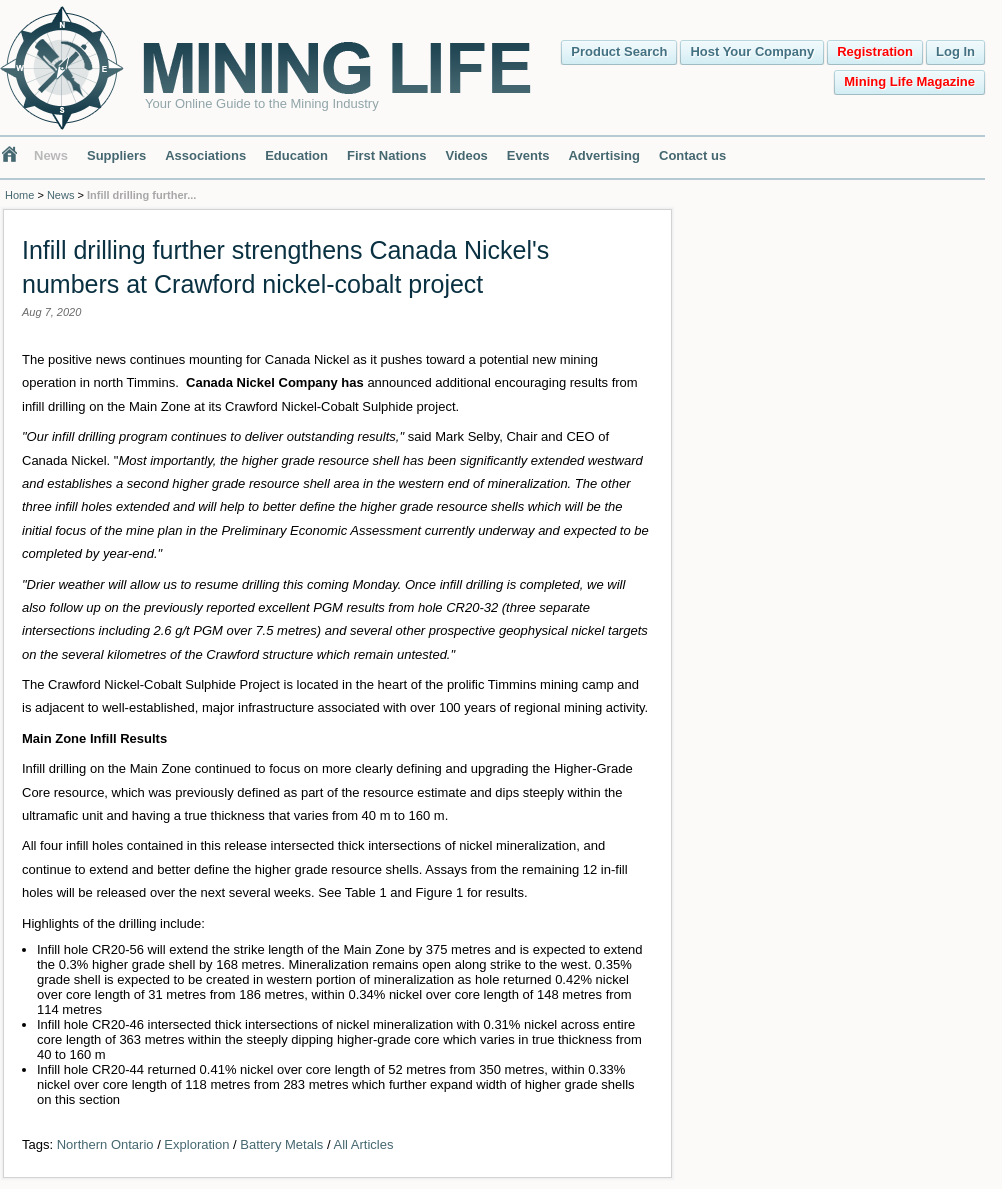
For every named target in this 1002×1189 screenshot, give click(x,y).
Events (528, 155)
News (51, 155)
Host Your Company (752, 51)
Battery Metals (281, 1144)
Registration (875, 51)
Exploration (196, 1144)
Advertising (604, 155)
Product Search (619, 51)
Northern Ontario (105, 1144)
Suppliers (116, 155)
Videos (466, 155)
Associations (205, 155)
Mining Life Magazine (909, 81)
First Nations (386, 155)
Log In (955, 51)
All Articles (363, 1144)
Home (19, 195)
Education (296, 155)
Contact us (692, 155)
